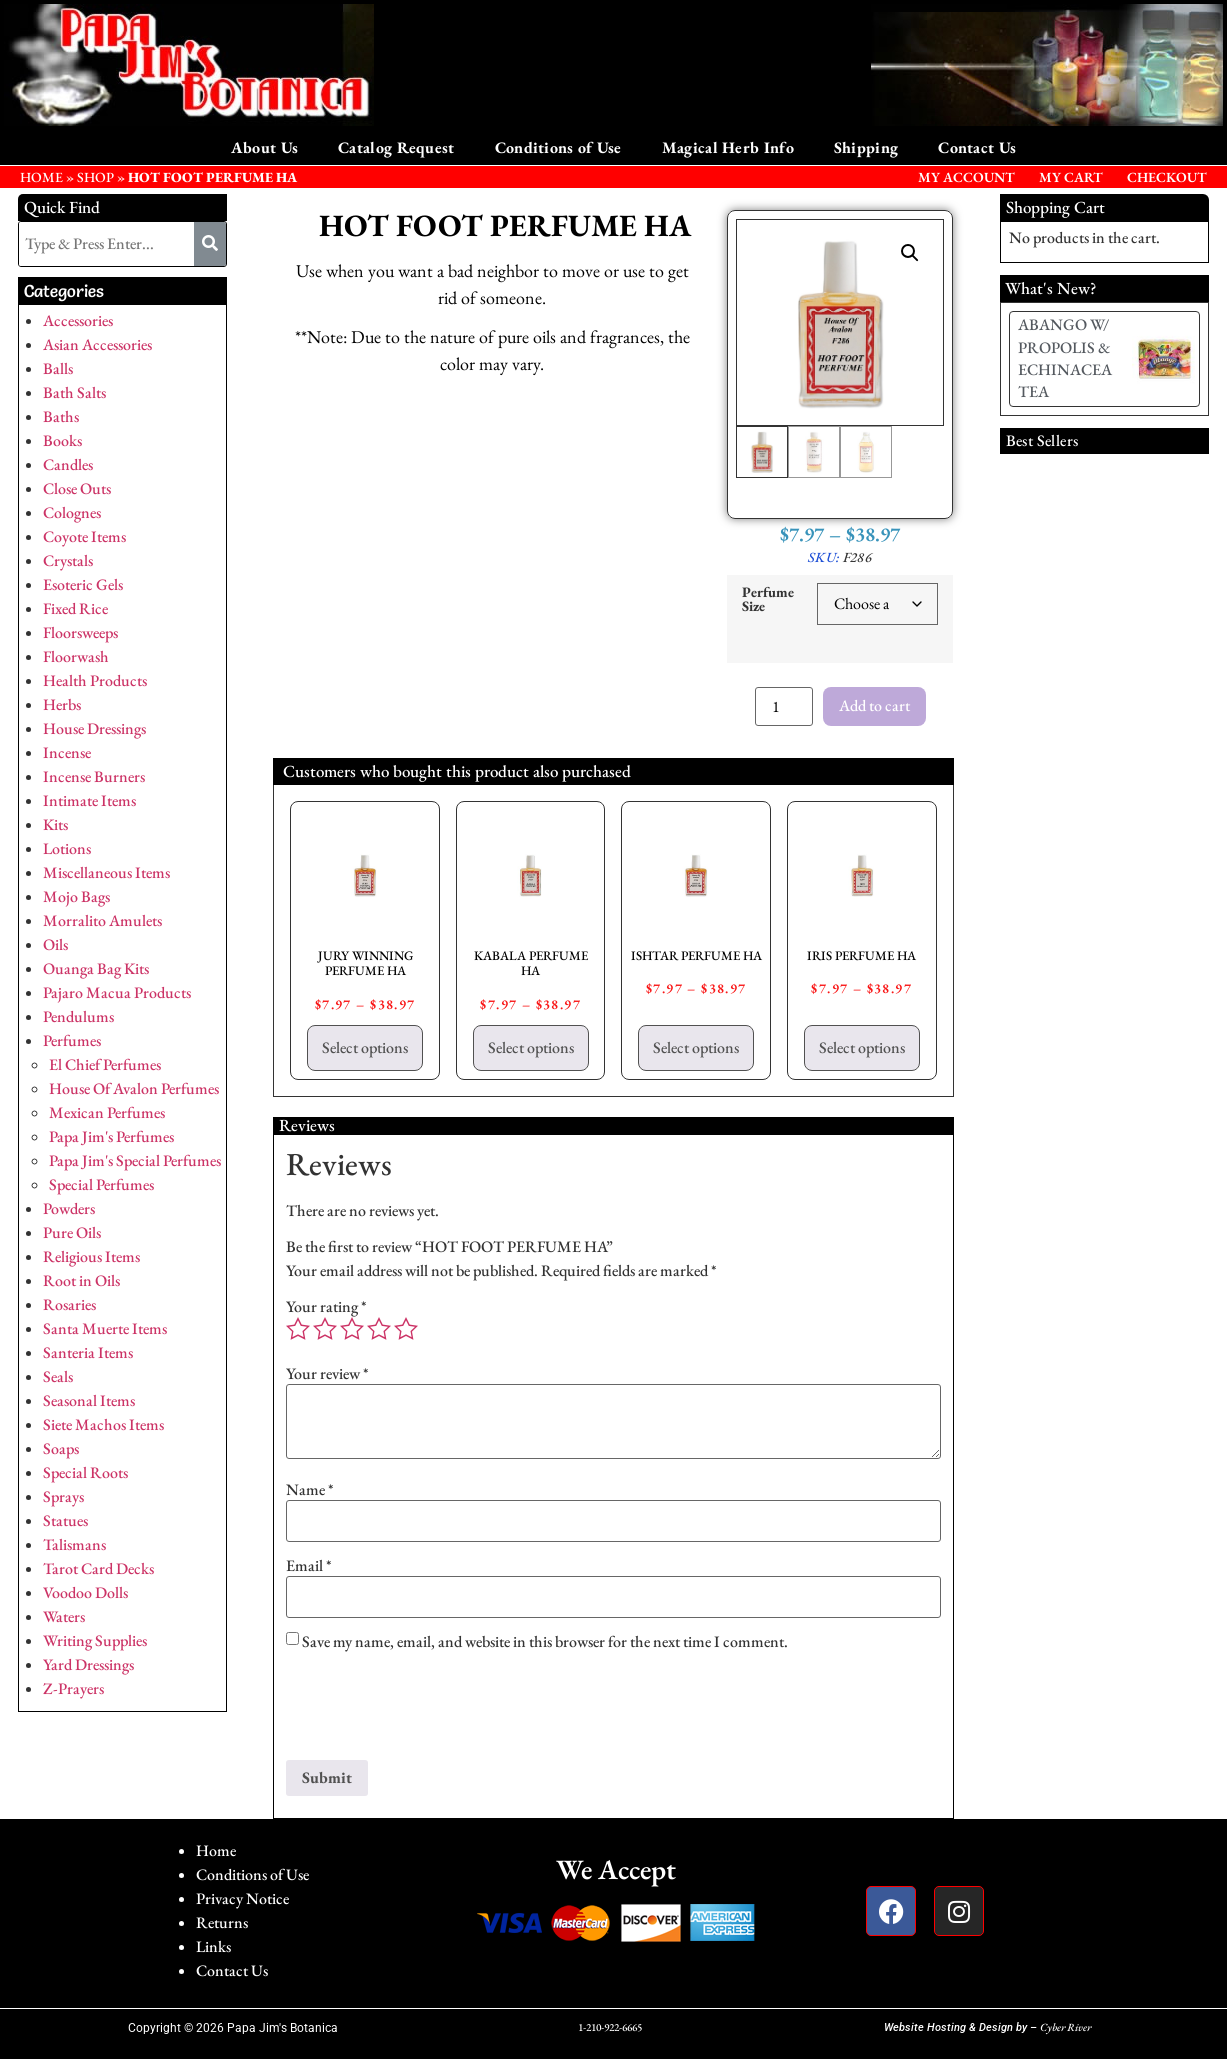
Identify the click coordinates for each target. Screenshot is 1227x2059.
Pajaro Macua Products (117, 992)
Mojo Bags (76, 896)
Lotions (67, 848)
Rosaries (69, 1304)
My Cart (1071, 177)
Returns (222, 1922)
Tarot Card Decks (98, 1568)
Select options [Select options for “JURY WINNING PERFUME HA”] (365, 1047)
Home (216, 1850)
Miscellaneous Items (106, 872)
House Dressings (94, 728)
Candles (68, 464)
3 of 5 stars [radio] (352, 1329)
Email (309, 1566)
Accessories (78, 320)
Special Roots (85, 1472)
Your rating (326, 1307)
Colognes (72, 512)
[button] (910, 253)
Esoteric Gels (83, 584)
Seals (58, 1376)
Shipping (866, 147)
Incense (67, 752)
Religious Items (91, 1256)
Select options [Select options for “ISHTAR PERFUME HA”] (696, 1047)
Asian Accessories (97, 344)
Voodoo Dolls (85, 1592)
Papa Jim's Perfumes (111, 1136)
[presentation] (438, 1711)
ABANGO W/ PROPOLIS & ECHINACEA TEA (1065, 358)
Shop (95, 177)
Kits (55, 824)
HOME (41, 177)
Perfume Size (768, 599)
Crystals (68, 560)
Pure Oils (72, 1232)
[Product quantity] (784, 706)
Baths (61, 416)
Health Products (95, 680)
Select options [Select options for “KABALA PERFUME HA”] (531, 1047)
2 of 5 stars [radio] (325, 1329)
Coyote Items (84, 536)
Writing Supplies (95, 1640)
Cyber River (1065, 2027)
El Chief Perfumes (105, 1064)
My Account (966, 177)
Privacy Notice (242, 1898)
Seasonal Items (89, 1400)
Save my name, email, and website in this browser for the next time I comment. (545, 1642)
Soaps (61, 1448)
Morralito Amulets (102, 920)
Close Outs (77, 488)
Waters (64, 1616)
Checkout (1167, 177)
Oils (55, 944)
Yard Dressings (88, 1664)
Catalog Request (396, 147)
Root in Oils (81, 1280)
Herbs (62, 704)
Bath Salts (74, 392)
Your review (327, 1374)
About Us (264, 147)
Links (213, 1946)
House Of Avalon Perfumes (134, 1088)
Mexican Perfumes (107, 1112)
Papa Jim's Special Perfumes (135, 1160)
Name (310, 1490)
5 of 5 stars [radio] (406, 1329)
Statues (65, 1520)
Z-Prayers (73, 1688)
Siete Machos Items (103, 1424)
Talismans (74, 1544)
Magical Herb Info (728, 147)
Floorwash (76, 656)
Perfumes (72, 1040)
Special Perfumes (101, 1184)
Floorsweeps (80, 632)
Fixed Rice (75, 608)
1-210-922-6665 (610, 2027)
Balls (58, 368)
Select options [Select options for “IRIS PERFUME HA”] (862, 1047)
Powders (69, 1208)
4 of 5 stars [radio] (379, 1329)
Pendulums (78, 1016)
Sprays (63, 1496)
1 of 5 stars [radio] (298, 1329)
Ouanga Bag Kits (96, 968)
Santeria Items (88, 1352)
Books (62, 440)
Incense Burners (94, 776)
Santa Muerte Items (105, 1328)
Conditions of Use (558, 147)
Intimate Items (89, 800)
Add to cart (874, 705)
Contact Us (977, 147)
